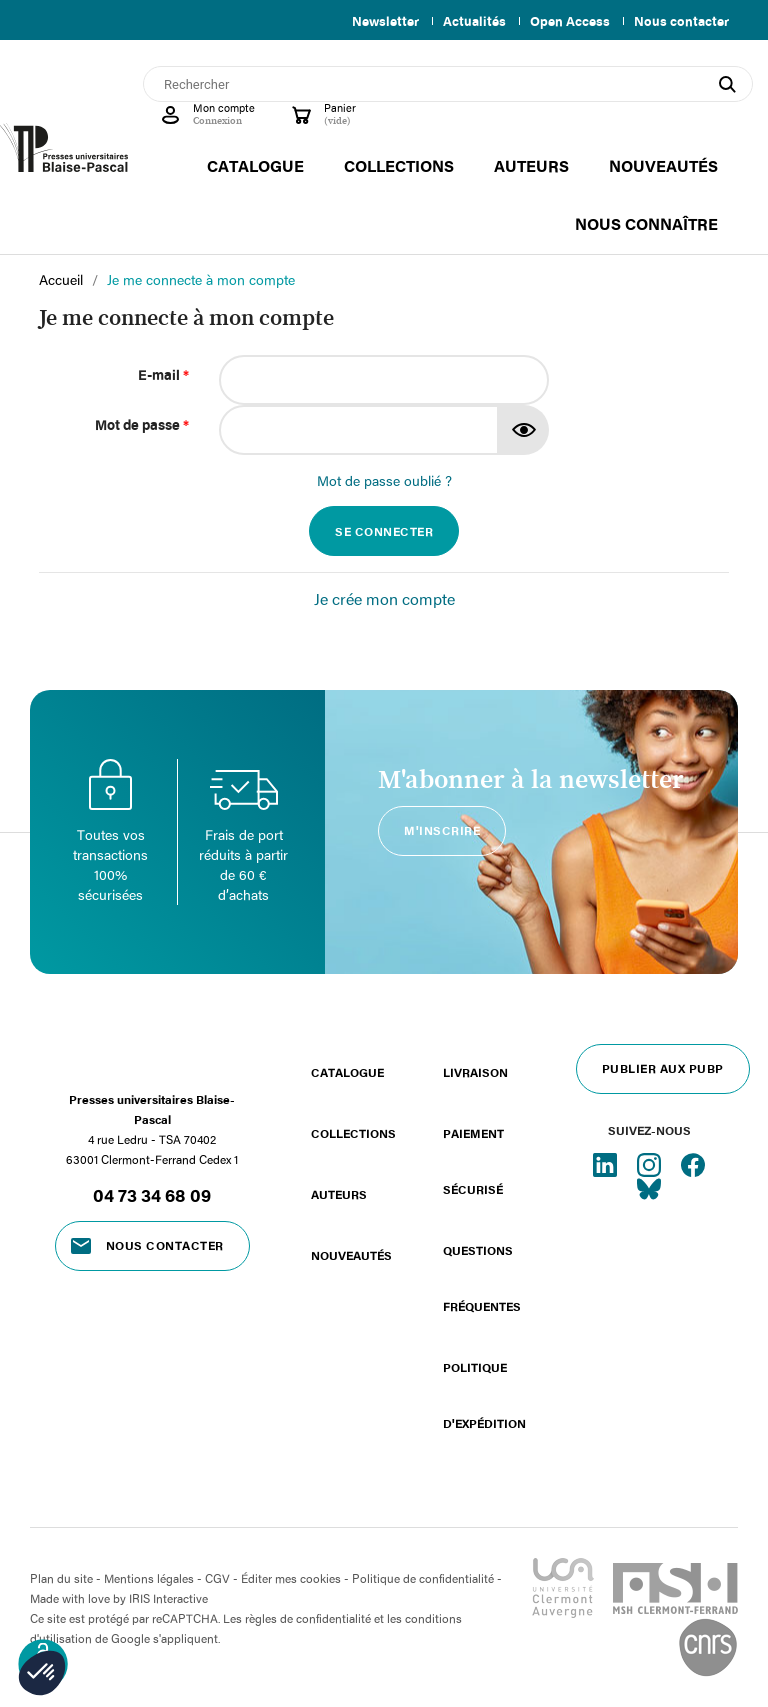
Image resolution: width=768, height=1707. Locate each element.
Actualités (466, 21)
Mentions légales (149, 1578)
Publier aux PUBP (663, 1068)
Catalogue (347, 1072)
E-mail (163, 374)
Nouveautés (351, 1255)
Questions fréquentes (482, 1278)
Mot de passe (142, 424)
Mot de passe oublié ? (384, 480)
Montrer (524, 430)
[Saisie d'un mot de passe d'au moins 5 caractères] (359, 430)
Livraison (475, 1072)
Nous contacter (681, 21)
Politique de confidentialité (423, 1578)
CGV (217, 1578)
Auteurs (339, 1194)
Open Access (566, 21)
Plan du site (61, 1578)
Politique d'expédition (484, 1395)
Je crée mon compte (384, 599)
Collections (353, 1133)
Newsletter (373, 21)
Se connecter (384, 531)
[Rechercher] (448, 84)
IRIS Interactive (168, 1598)
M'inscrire (442, 830)
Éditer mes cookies (291, 1578)
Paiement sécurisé (473, 1161)
